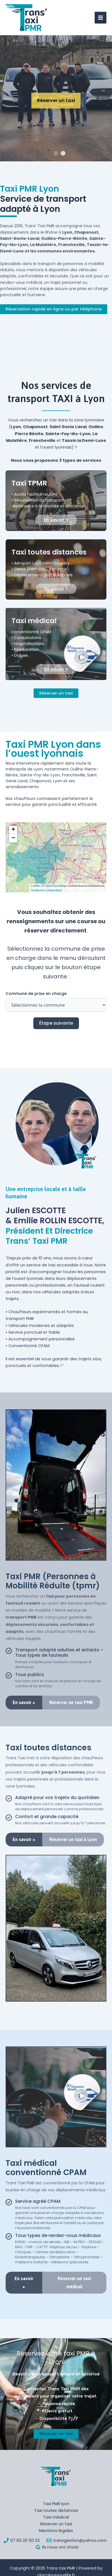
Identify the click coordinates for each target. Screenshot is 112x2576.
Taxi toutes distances (56, 2510)
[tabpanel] (56, 98)
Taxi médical (56, 2517)
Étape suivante (56, 1023)
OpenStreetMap (55, 886)
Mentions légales (56, 2530)
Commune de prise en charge (36, 993)
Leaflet (35, 886)
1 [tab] (56, 153)
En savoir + (56, 520)
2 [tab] (63, 153)
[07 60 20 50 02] (21, 2540)
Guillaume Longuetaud (46, 890)
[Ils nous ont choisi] (57, 2547)
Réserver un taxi (56, 693)
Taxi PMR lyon (56, 2504)
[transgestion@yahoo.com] (76, 2540)
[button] (13, 830)
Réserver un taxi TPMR (56, 115)
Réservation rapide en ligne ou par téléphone (54, 309)
